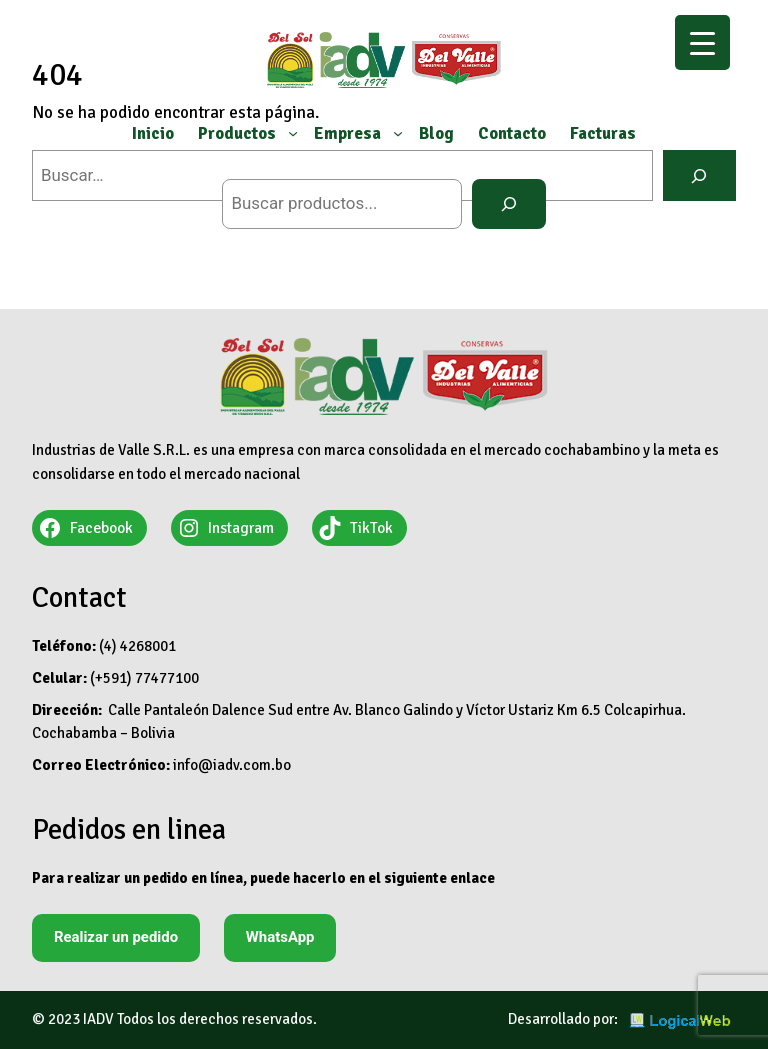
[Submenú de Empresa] (398, 133)
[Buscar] (508, 204)
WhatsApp (280, 937)
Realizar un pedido (116, 937)
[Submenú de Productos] (293, 133)
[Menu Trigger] (702, 42)
